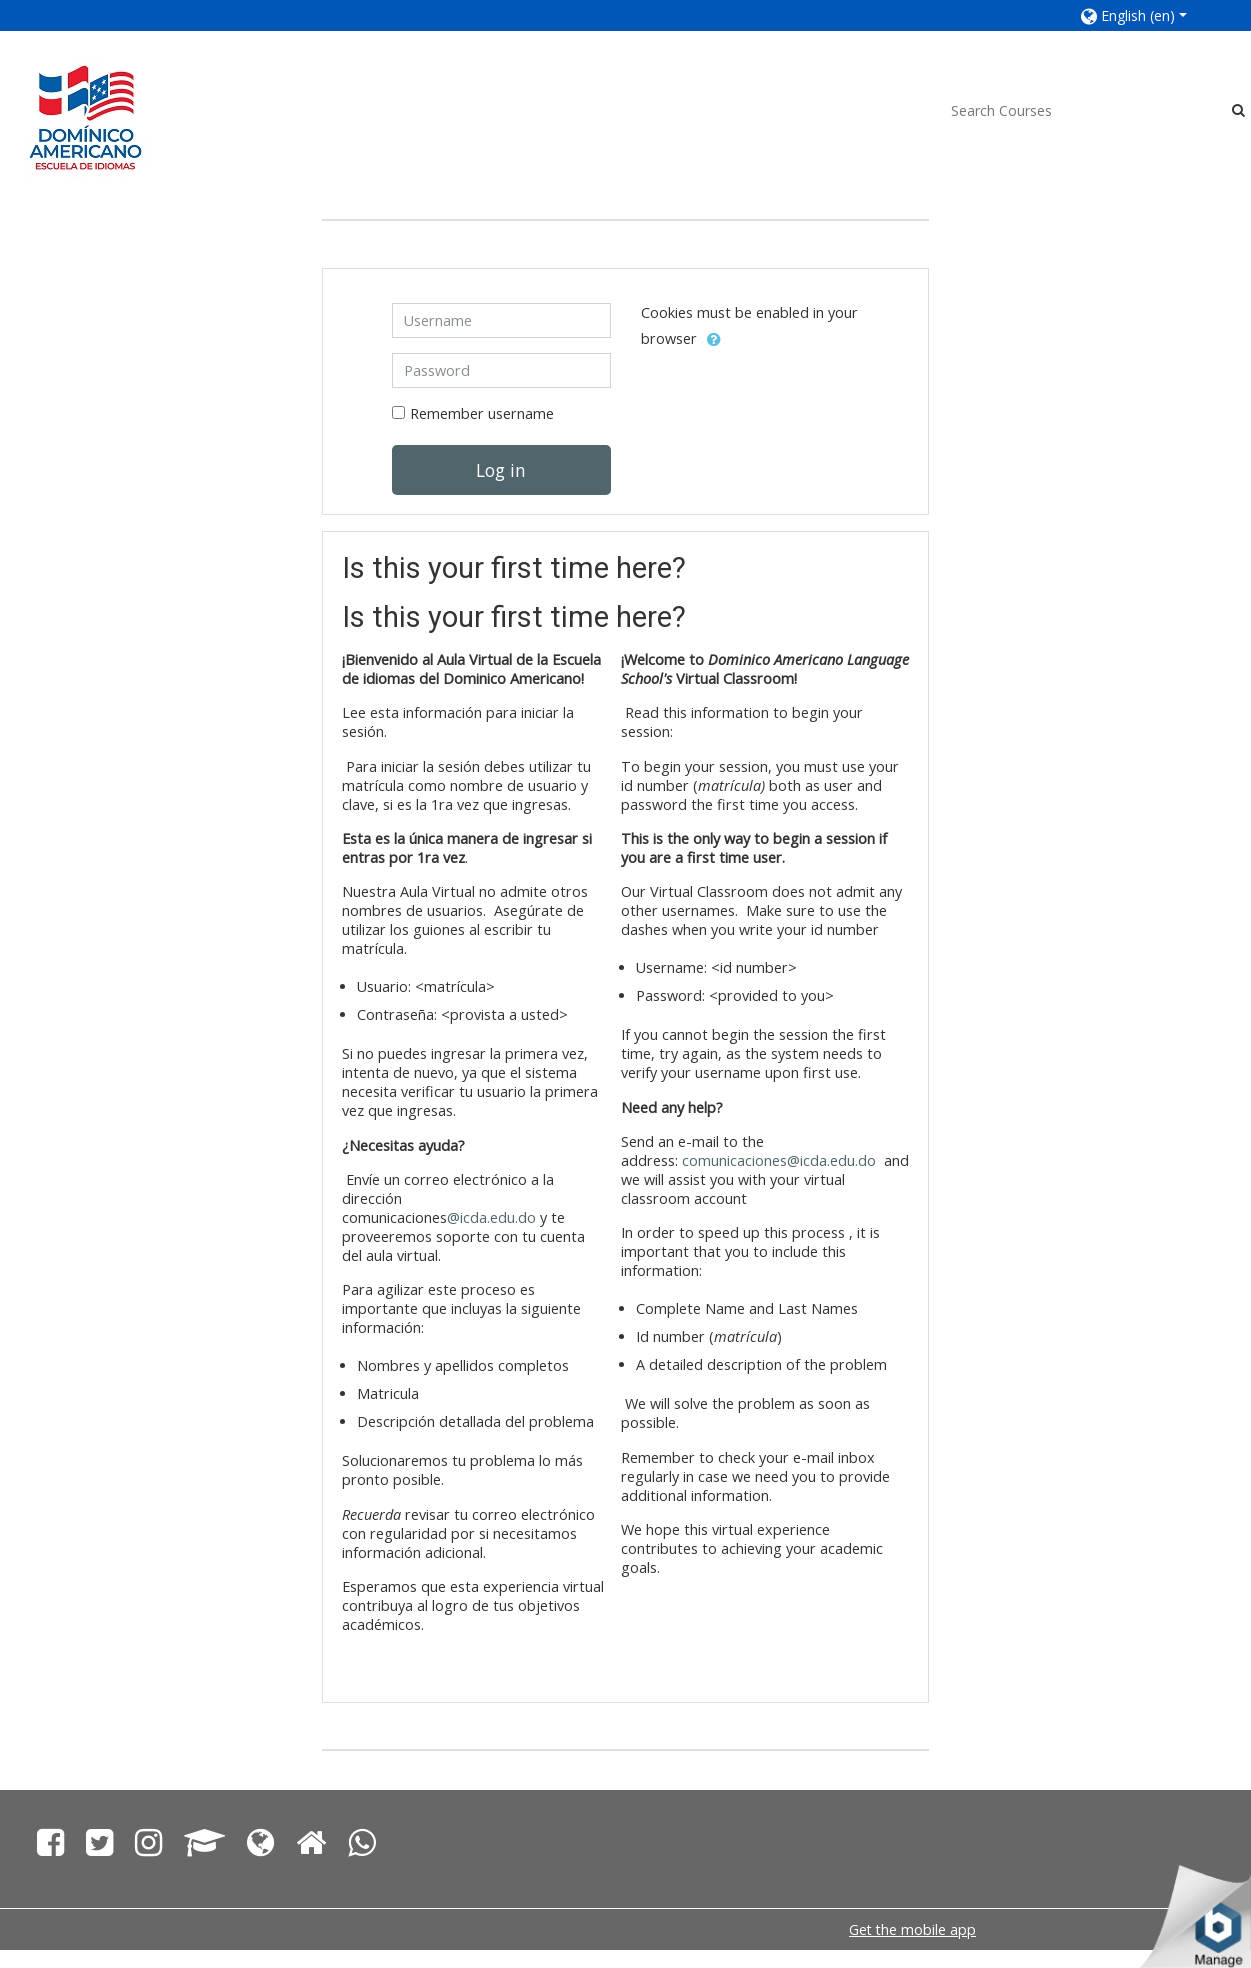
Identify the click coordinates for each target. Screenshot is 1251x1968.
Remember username (482, 413)
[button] (1145, 15)
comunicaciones (734, 1160)
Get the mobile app (912, 1929)
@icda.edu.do (491, 1217)
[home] (85, 116)
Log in (501, 470)
